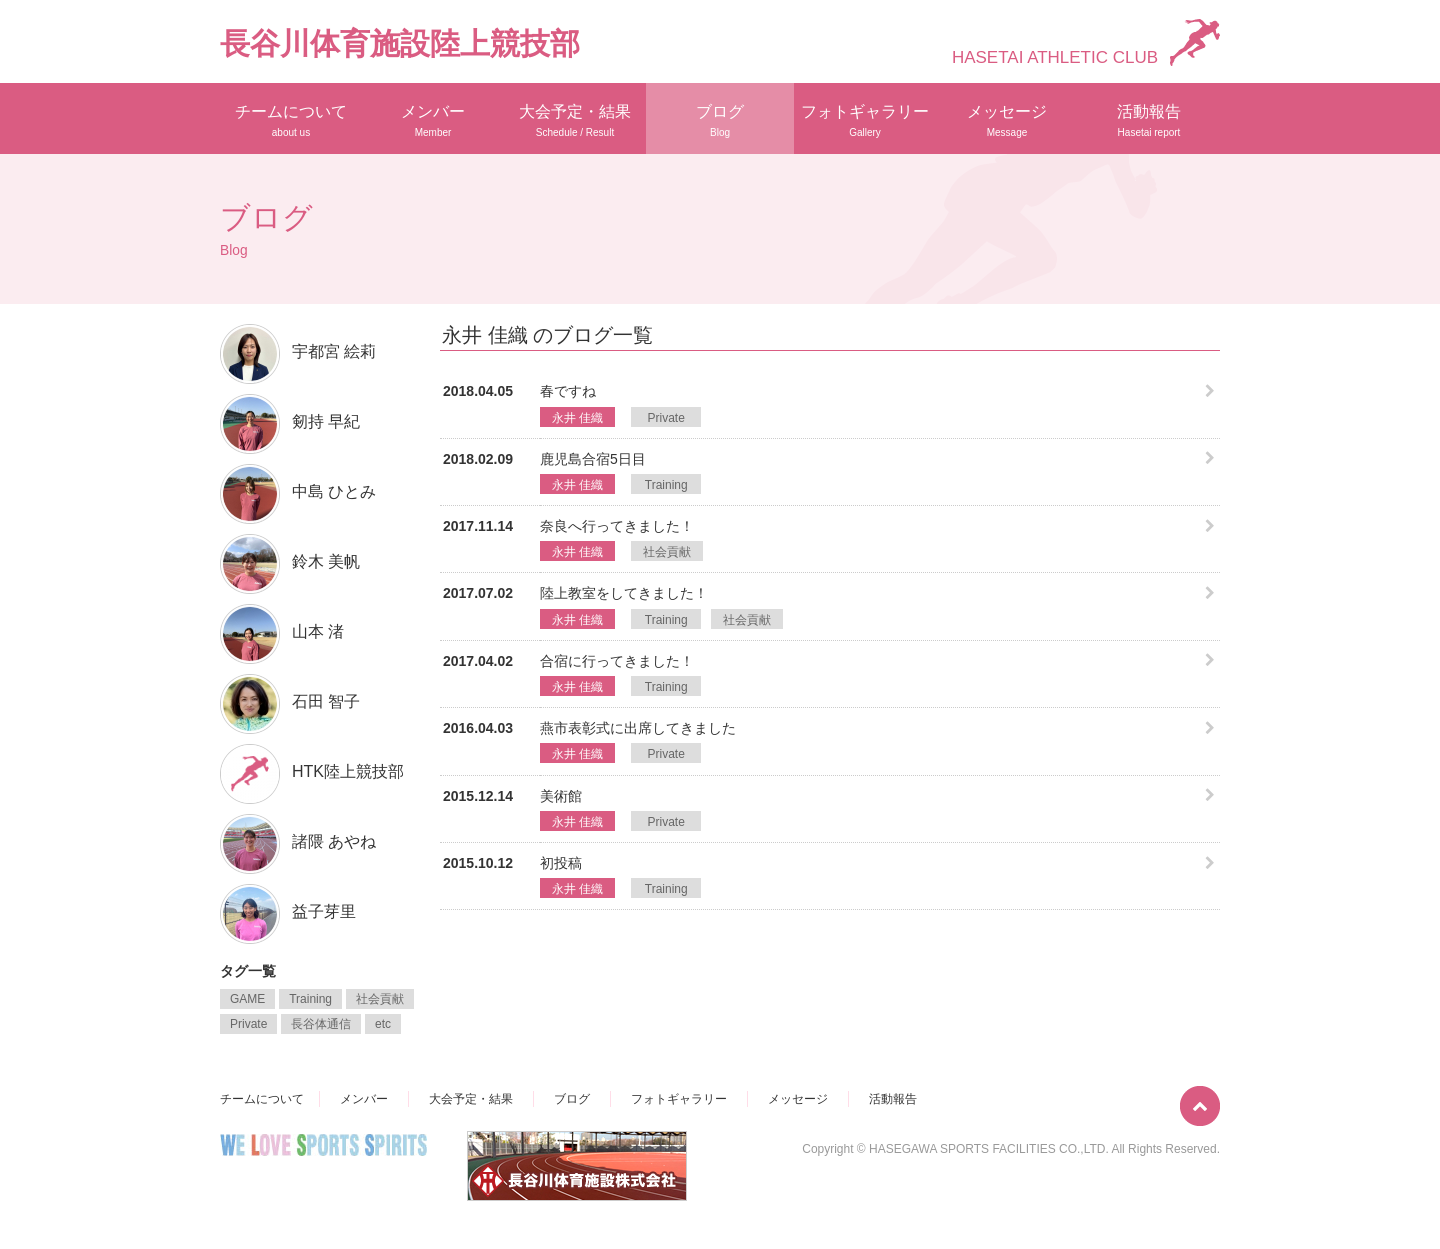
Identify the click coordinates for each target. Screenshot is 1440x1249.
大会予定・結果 (575, 120)
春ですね (568, 391)
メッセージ (1007, 120)
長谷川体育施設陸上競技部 (400, 43)
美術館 (561, 796)
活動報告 (1149, 120)
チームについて (291, 120)
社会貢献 (667, 552)
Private (666, 418)
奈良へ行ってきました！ (617, 526)
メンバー (433, 120)
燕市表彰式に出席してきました (638, 728)
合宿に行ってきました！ (617, 661)
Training (666, 485)
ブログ (720, 120)
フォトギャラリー (865, 120)
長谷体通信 (321, 1024)
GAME (247, 999)
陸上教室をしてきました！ (624, 593)
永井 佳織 (577, 418)
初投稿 (561, 863)
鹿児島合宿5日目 (593, 459)
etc (383, 1024)
